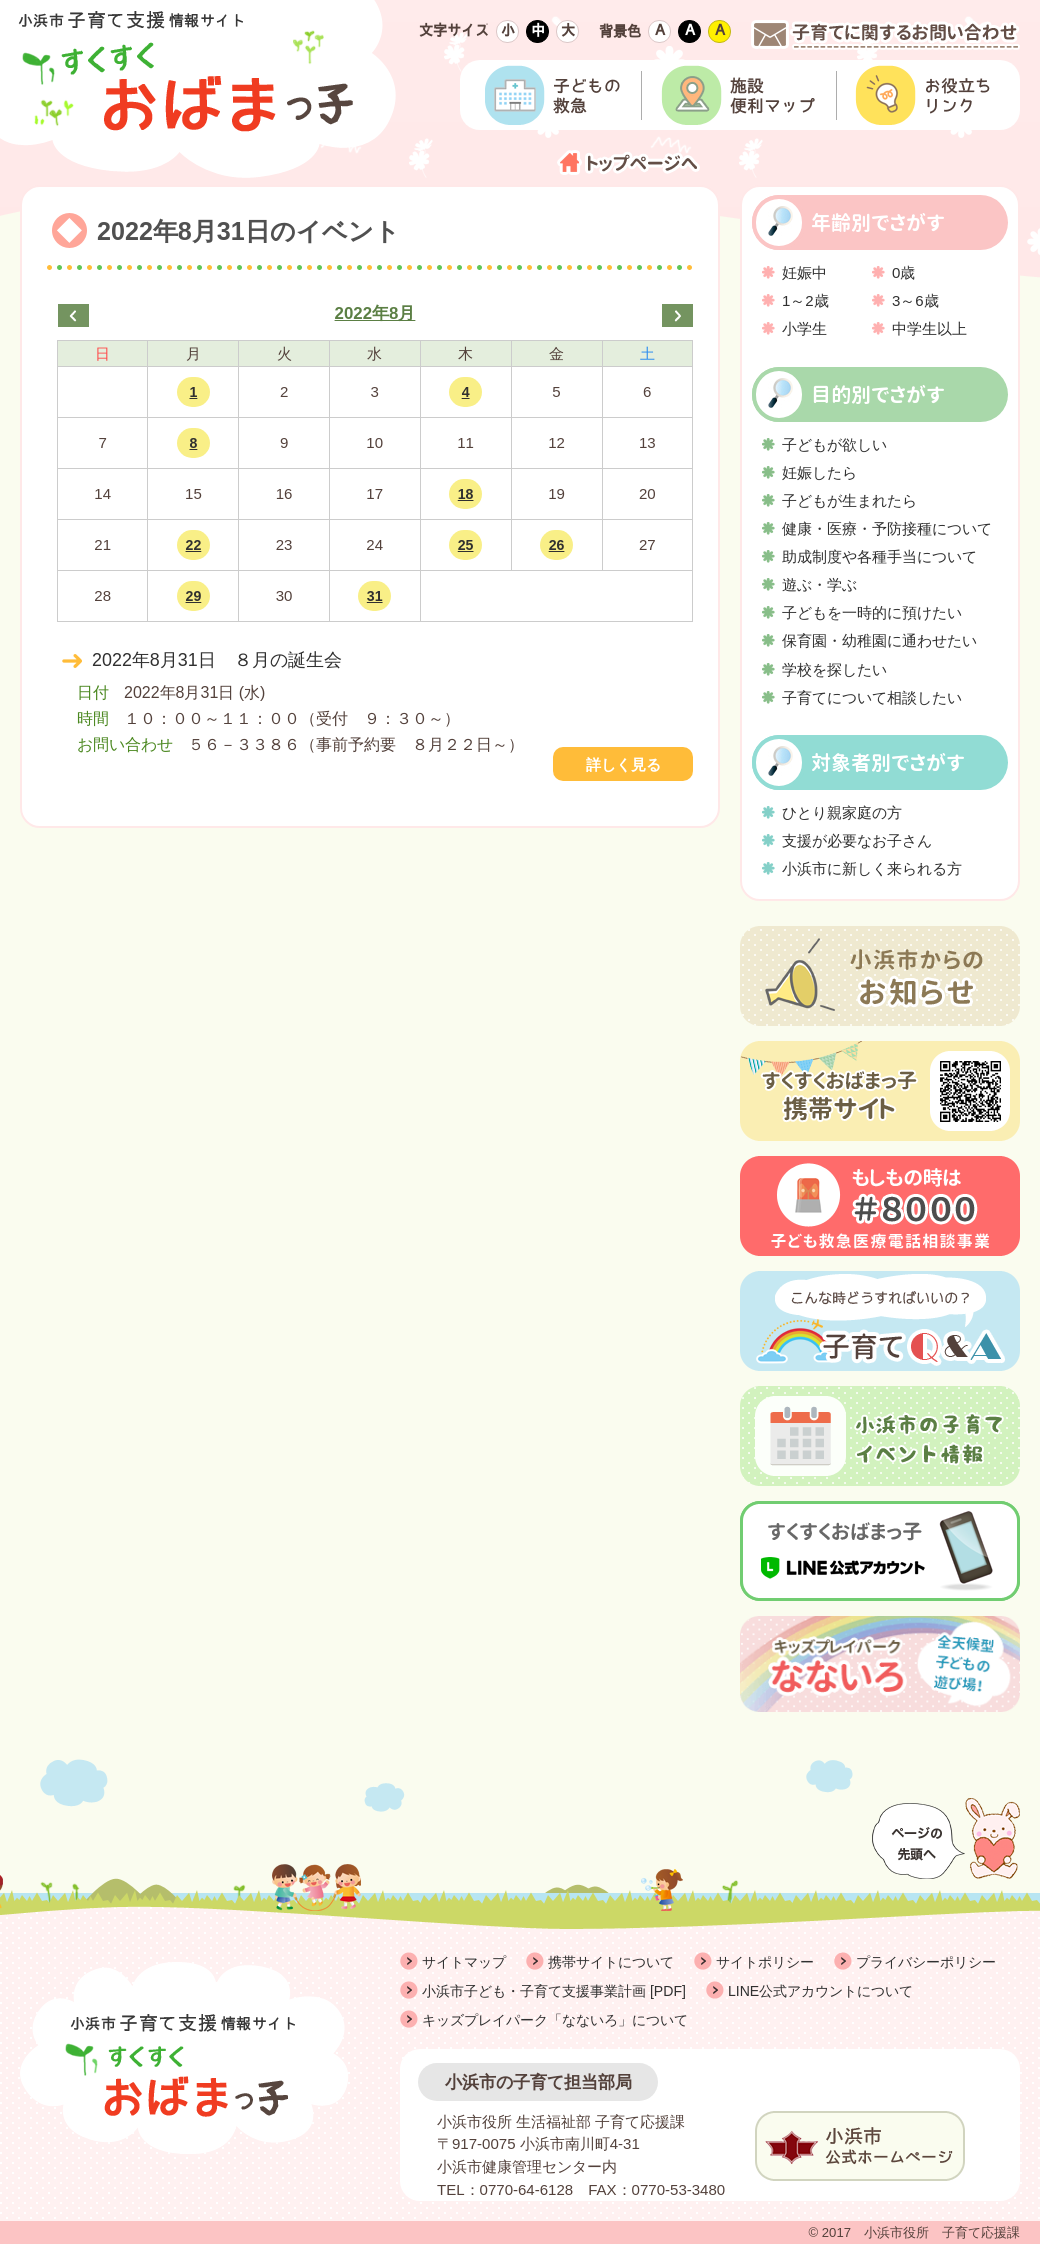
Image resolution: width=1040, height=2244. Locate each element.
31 (375, 596)
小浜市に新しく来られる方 (872, 868)
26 (557, 545)
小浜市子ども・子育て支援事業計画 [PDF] (554, 1991)
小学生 (804, 328)
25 (466, 545)
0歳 (903, 272)
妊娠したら (819, 472)
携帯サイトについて (611, 1962)
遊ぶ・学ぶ (819, 584)
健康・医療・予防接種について (887, 528)
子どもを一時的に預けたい (872, 612)
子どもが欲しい (834, 444)
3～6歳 (915, 300)
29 (194, 596)
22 (194, 545)
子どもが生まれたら (849, 500)
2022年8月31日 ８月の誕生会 (217, 660)
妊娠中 (804, 272)
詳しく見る (623, 764)
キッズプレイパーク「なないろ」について (555, 2020)
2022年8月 (375, 313)
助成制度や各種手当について (879, 556)
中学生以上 (929, 328)
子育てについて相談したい (872, 697)
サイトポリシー (765, 1962)
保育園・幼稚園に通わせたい (879, 640)
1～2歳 (805, 300)
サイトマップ (464, 1962)
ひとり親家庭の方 (842, 812)
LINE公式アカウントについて (820, 1991)
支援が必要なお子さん (857, 840)
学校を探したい (834, 669)
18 (466, 494)
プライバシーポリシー (926, 1962)
